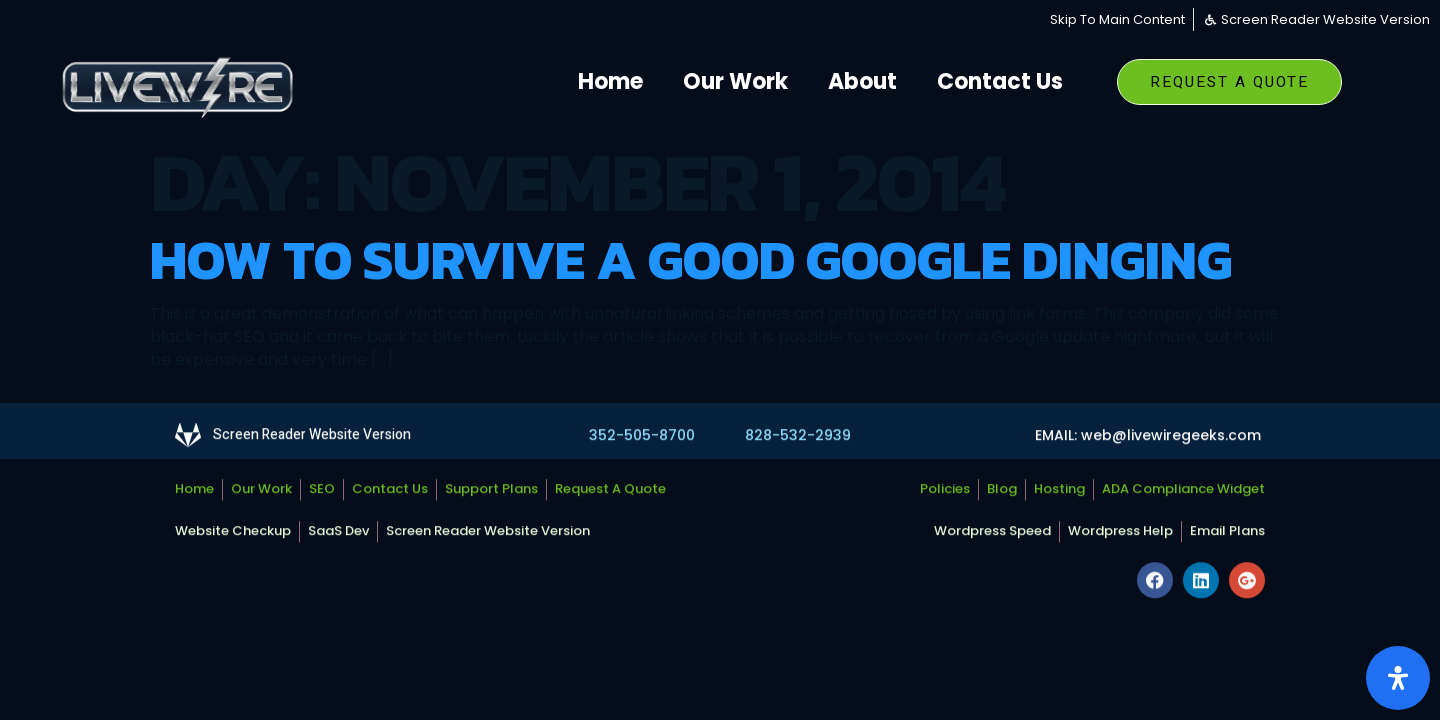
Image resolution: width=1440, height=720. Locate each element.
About (862, 81)
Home (610, 81)
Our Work (735, 81)
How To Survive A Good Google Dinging (691, 259)
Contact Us (1000, 81)
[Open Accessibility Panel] (1398, 678)
